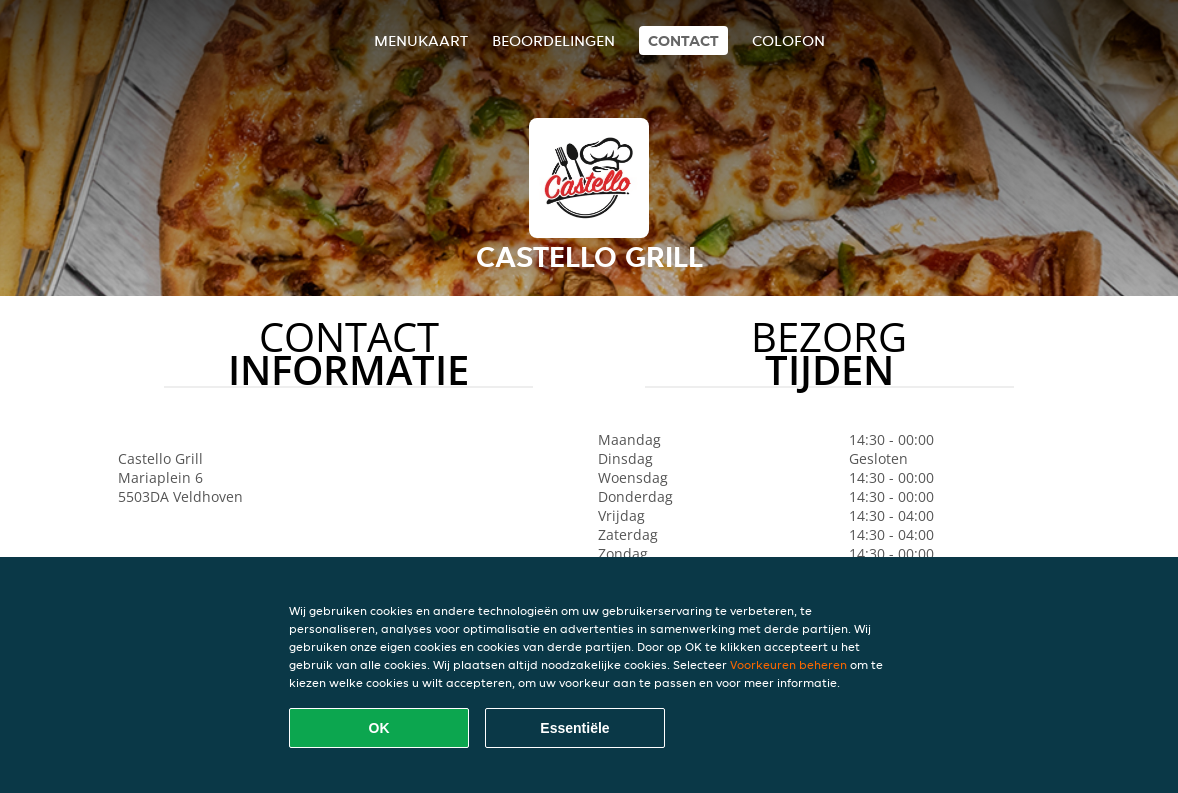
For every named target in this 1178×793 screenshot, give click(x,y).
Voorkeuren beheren (788, 664)
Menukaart (421, 40)
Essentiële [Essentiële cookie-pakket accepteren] (574, 728)
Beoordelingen (553, 40)
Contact (683, 40)
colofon (788, 40)
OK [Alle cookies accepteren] (379, 728)
